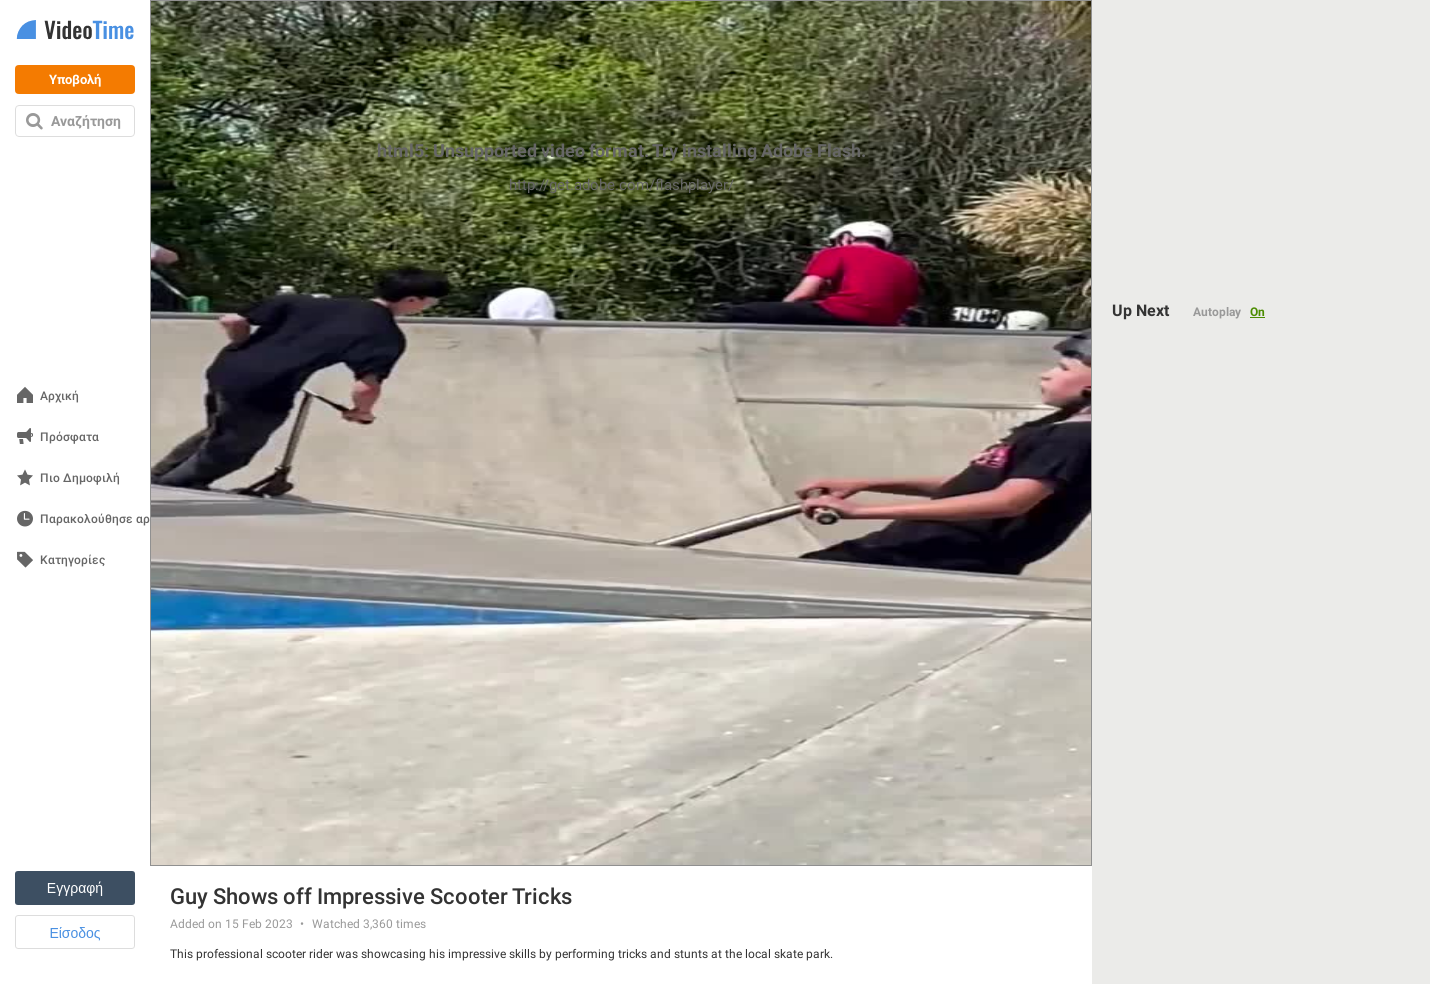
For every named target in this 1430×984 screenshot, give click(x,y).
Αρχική (59, 396)
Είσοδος (74, 933)
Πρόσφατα (69, 437)
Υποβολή (75, 79)
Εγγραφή (75, 888)
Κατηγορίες (72, 560)
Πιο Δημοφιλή (80, 478)
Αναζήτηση (86, 121)
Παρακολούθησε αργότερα (115, 519)
